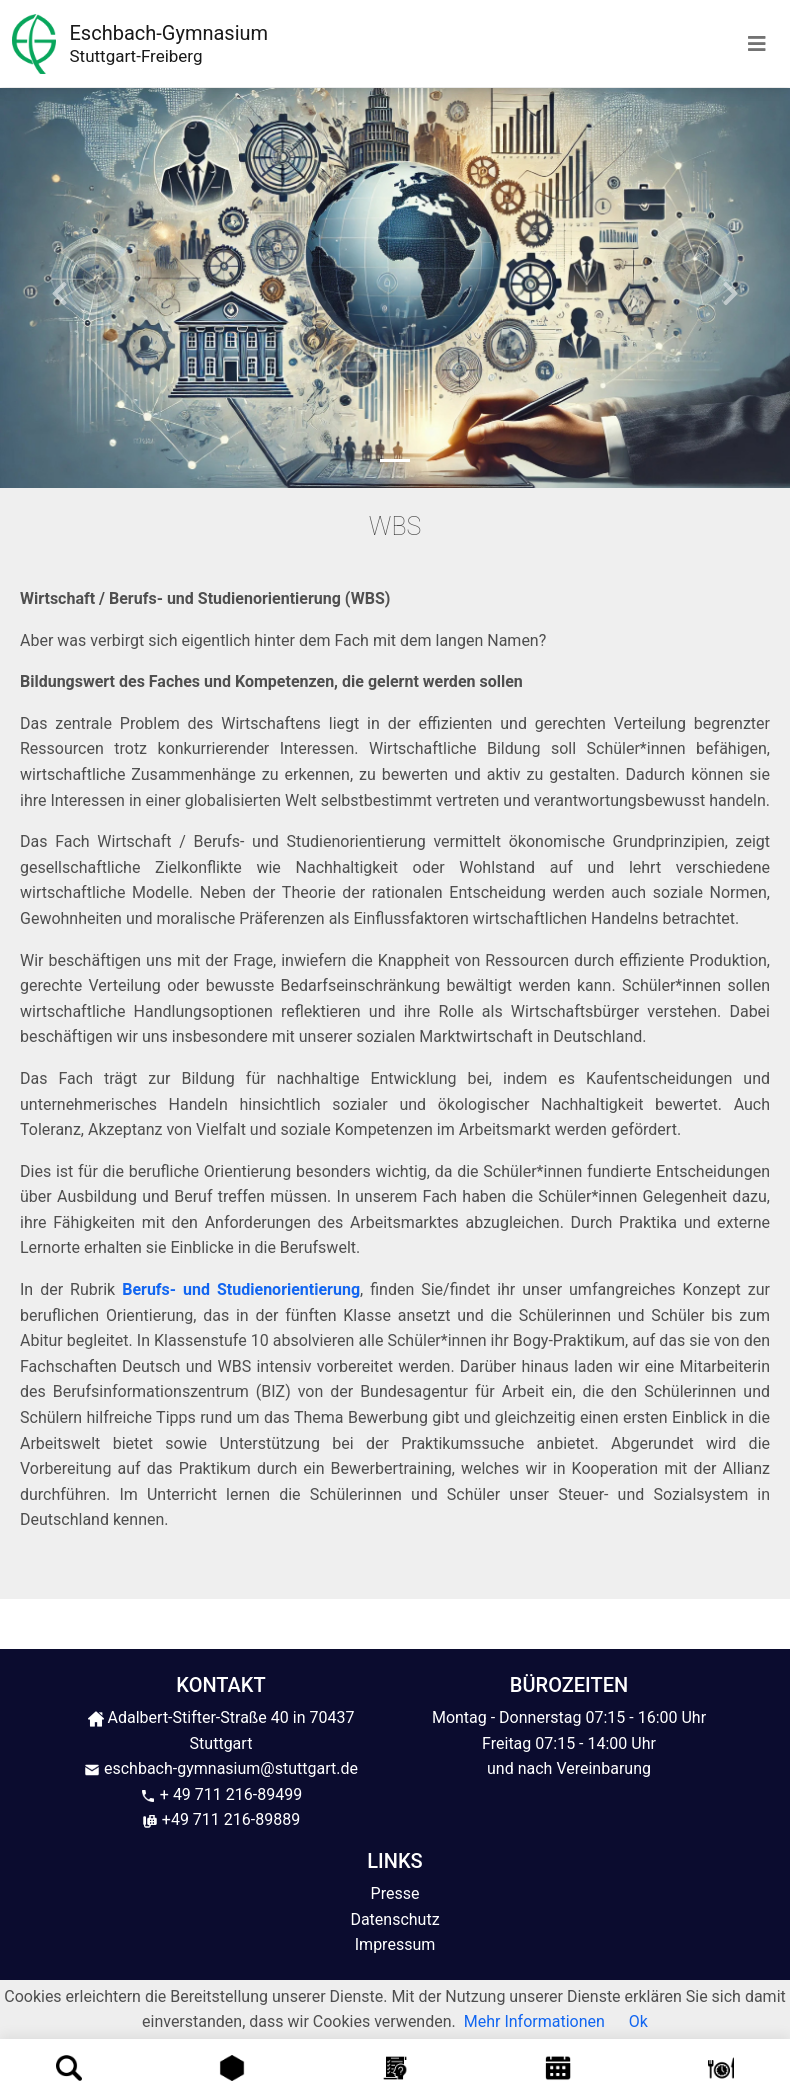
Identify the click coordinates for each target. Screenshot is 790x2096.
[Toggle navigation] (757, 44)
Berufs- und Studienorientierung (241, 1289)
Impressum (395, 1944)
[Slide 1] (395, 460)
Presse (395, 1893)
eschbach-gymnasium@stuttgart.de (221, 1768)
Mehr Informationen (534, 2021)
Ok (638, 2021)
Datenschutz (394, 1919)
